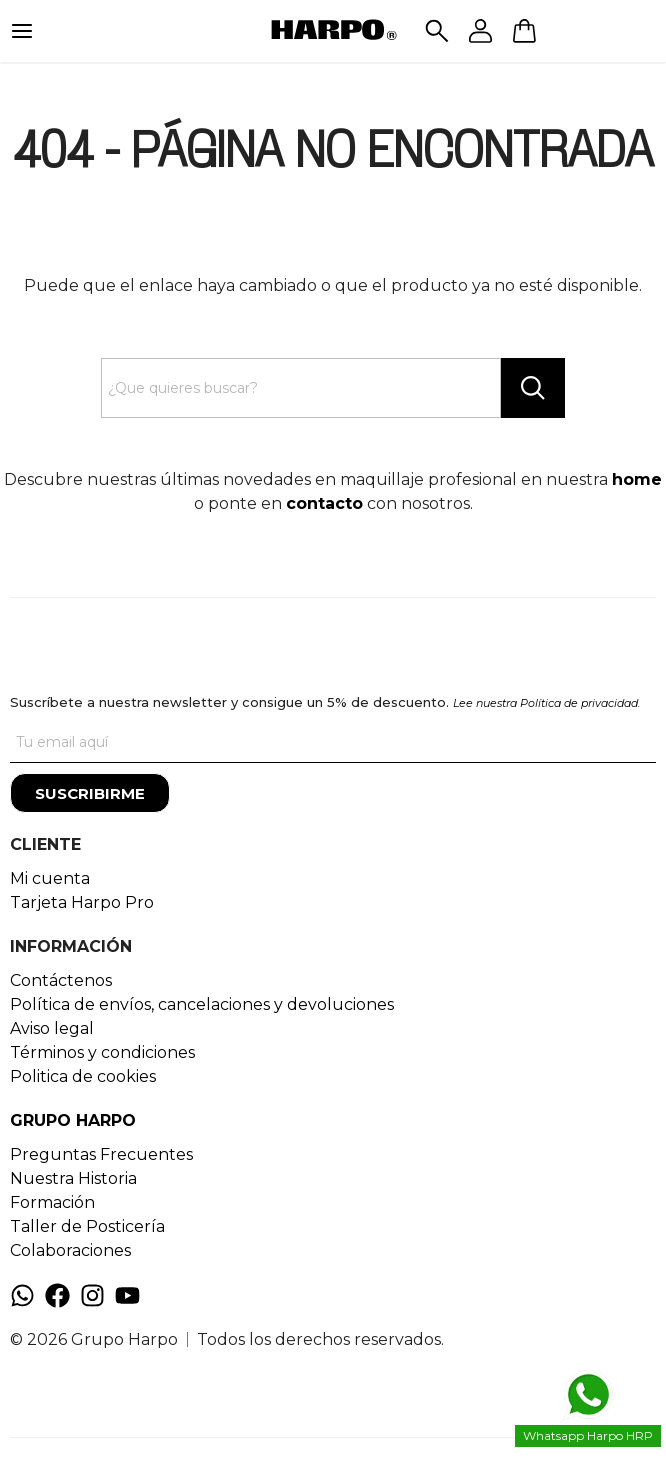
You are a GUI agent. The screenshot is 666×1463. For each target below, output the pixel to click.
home (637, 479)
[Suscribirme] (90, 793)
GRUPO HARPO (73, 1120)
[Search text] (301, 388)
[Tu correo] (333, 743)
